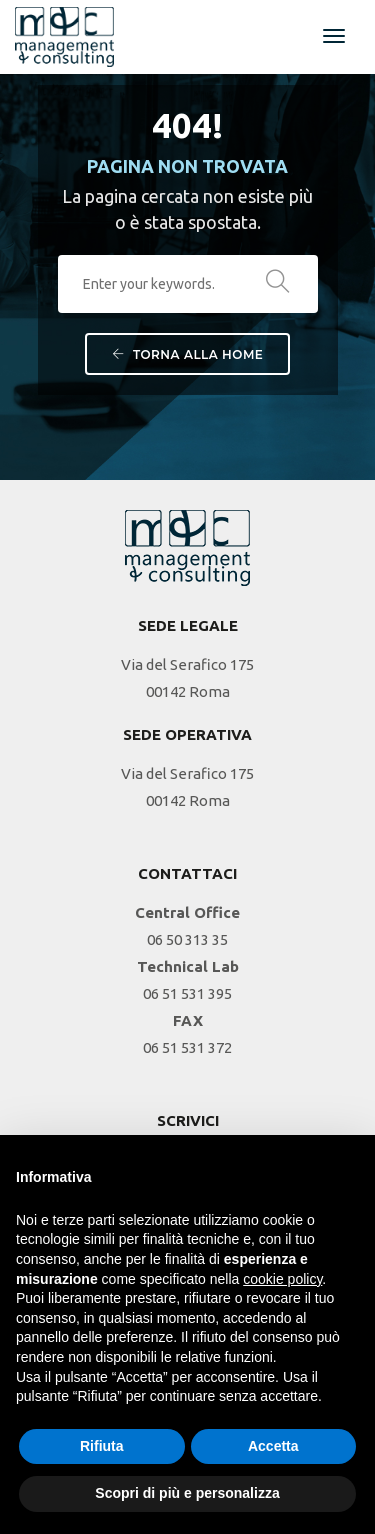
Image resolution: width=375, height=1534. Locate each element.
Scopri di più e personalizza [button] (187, 1493)
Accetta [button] (273, 1446)
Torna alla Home (188, 354)
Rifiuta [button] (102, 1446)
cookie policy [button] (282, 1279)
